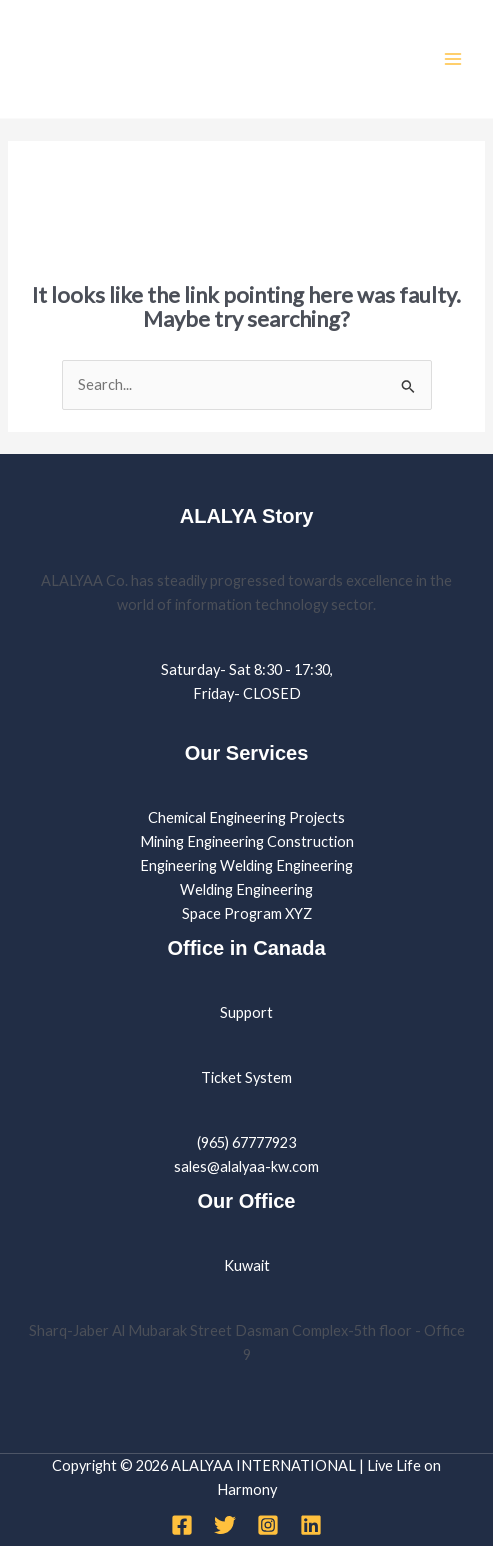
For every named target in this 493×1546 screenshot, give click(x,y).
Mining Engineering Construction (247, 841)
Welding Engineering (246, 889)
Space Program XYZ (247, 913)
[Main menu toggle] (453, 59)
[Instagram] (268, 1525)
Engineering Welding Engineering (246, 865)
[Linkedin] (311, 1525)
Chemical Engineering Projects (246, 817)
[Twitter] (225, 1525)
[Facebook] (182, 1525)
